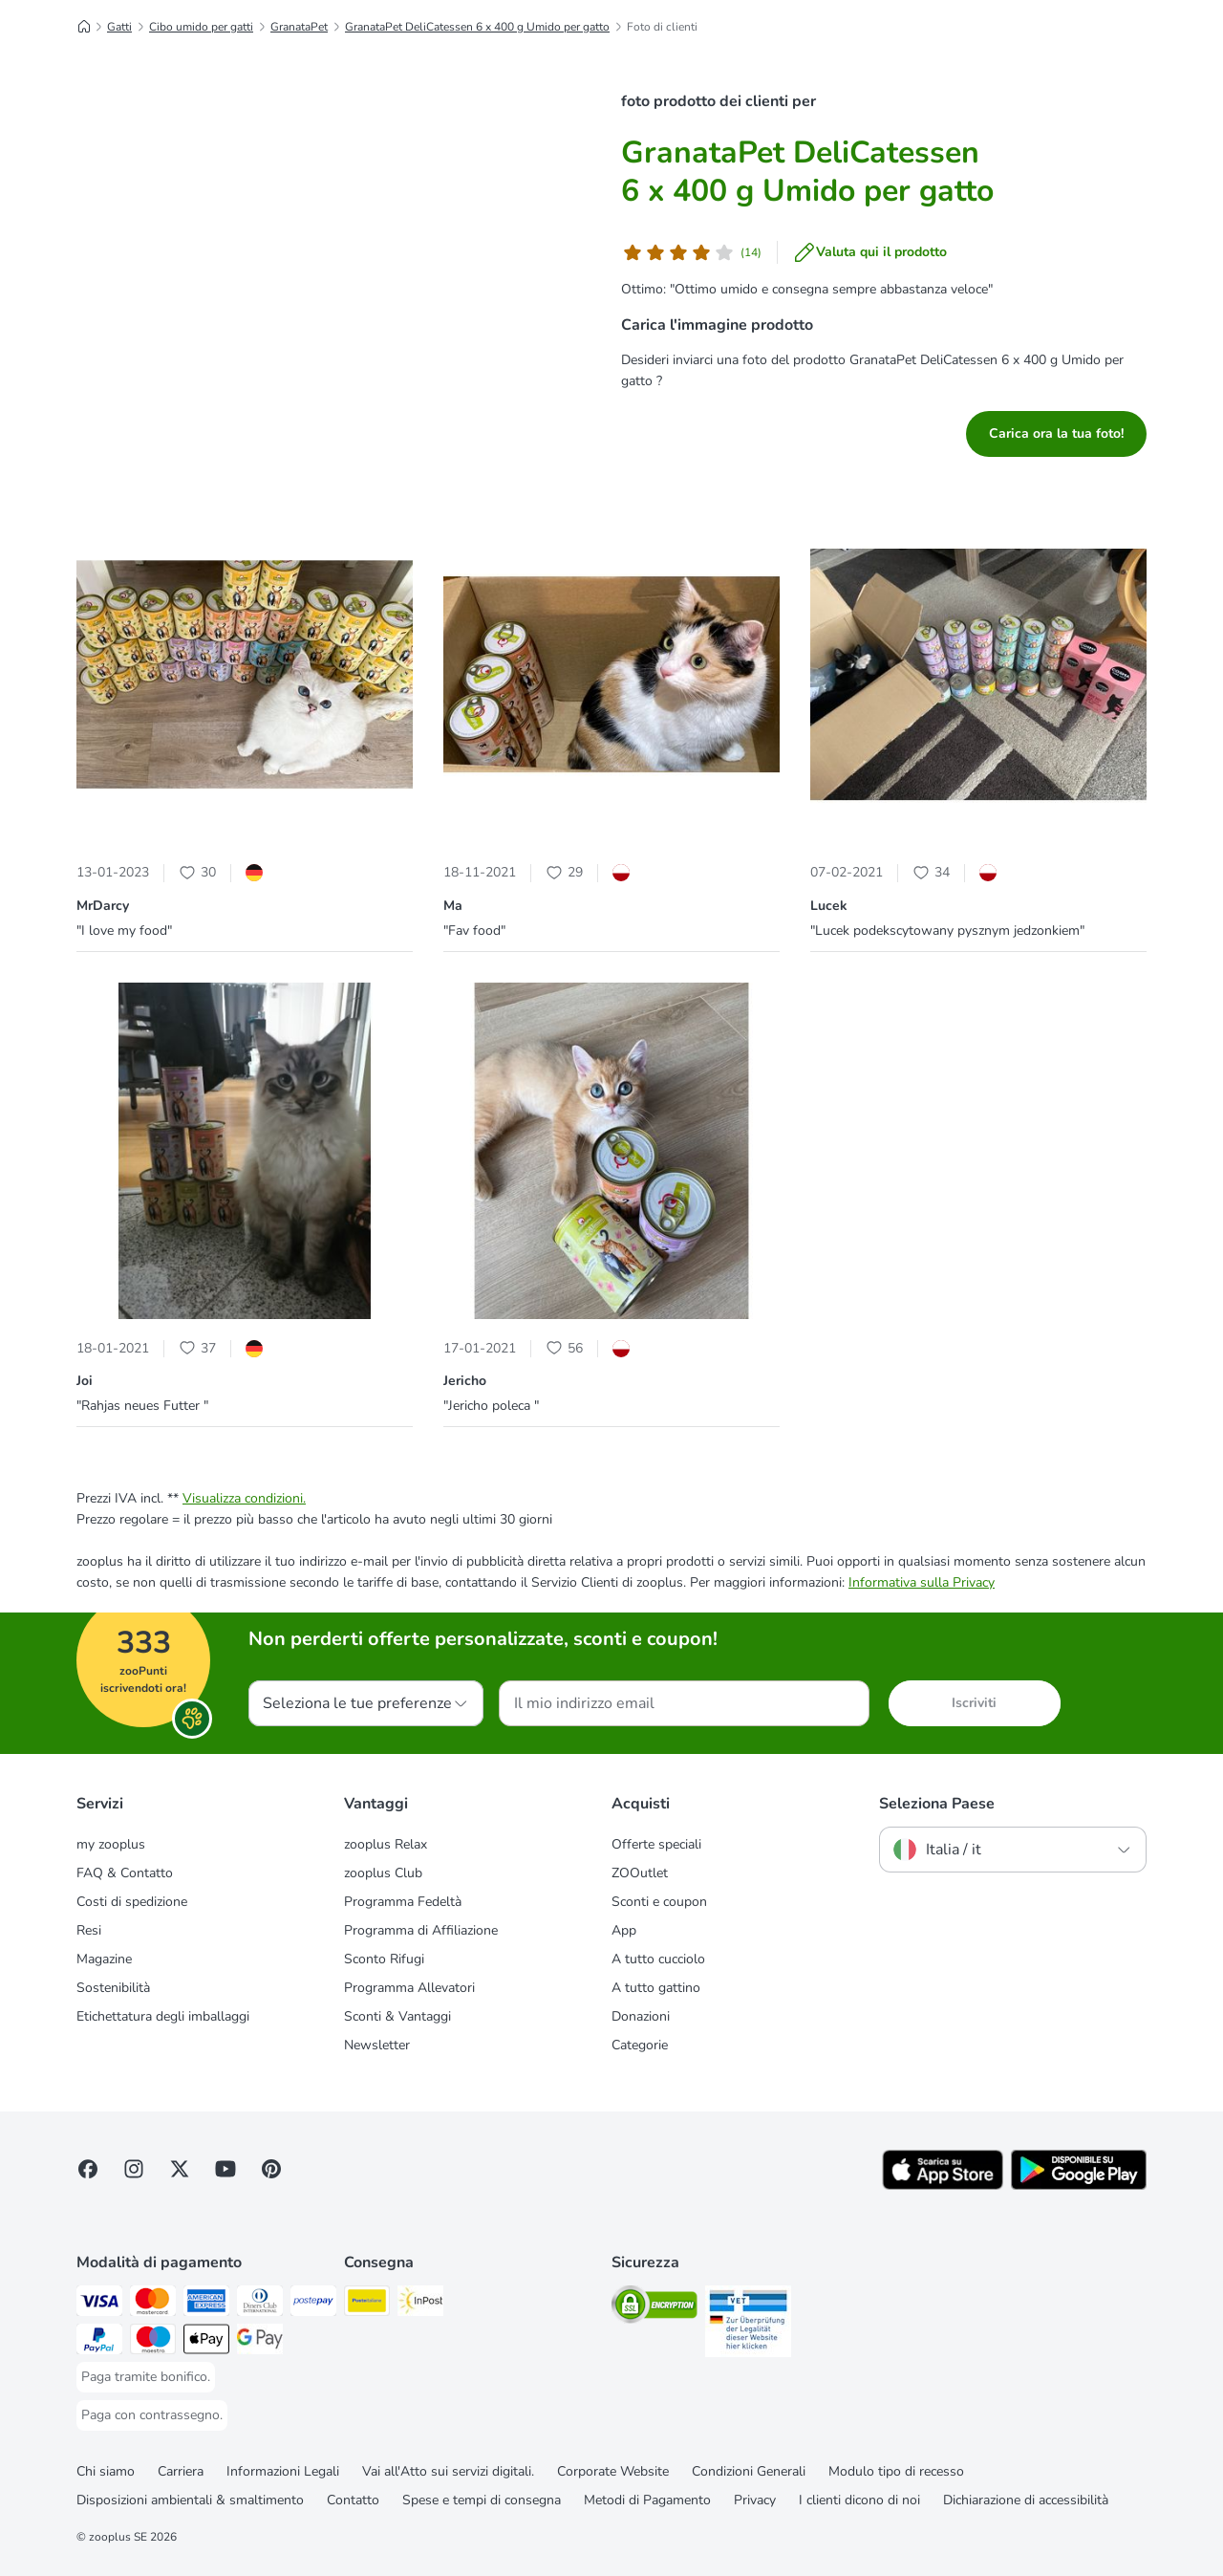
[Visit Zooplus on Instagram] (133, 2168)
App (624, 1930)
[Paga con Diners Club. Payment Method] (260, 2304)
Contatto (353, 2500)
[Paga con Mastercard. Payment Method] (153, 2304)
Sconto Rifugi (384, 1959)
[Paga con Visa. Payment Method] (99, 2304)
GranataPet (299, 26)
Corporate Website (613, 2471)
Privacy (755, 2500)
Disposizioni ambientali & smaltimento (190, 2500)
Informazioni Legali (282, 2471)
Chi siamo (105, 2471)
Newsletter (377, 2045)
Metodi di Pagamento (647, 2500)
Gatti (119, 26)
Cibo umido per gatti (201, 26)
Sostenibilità (113, 1988)
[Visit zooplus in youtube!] (225, 2168)
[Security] (654, 2307)
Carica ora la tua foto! (1056, 433)
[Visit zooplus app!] (942, 2185)
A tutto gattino (656, 1988)
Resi (88, 1930)
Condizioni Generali (748, 2471)
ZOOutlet (640, 1873)
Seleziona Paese (937, 1803)
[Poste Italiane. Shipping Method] (367, 2304)
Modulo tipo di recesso (896, 2471)
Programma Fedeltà (402, 1902)
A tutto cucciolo (658, 1959)
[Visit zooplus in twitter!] (179, 2168)
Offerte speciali (656, 1844)
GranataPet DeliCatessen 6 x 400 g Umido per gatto (477, 26)
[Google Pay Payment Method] (260, 2342)
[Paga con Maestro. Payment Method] (153, 2342)
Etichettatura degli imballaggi (162, 2016)
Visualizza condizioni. (244, 1498)
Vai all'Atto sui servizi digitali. (448, 2471)
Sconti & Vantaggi (397, 2016)
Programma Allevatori (409, 1988)
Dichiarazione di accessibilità (1025, 2500)
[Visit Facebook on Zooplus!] (87, 2168)
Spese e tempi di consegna (481, 2500)
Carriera (181, 2471)
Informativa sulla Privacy (921, 1582)
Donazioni (641, 2016)
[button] (244, 678)
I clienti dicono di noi (859, 2500)
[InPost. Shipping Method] (420, 2304)
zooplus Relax (385, 1844)
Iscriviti (974, 1703)
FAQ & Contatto (124, 1873)
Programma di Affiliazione (421, 1930)
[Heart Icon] (187, 872)
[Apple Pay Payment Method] (206, 2342)
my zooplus (110, 1844)
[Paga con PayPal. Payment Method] (99, 2342)
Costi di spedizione (131, 1902)
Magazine (104, 1959)
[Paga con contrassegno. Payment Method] (152, 2415)
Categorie (640, 2045)
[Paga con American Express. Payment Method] (206, 2304)
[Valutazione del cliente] (691, 252)
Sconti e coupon (659, 1902)
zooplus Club (383, 1873)
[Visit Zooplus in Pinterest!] (271, 2168)
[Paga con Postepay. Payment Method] (313, 2304)
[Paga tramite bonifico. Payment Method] (145, 2377)
